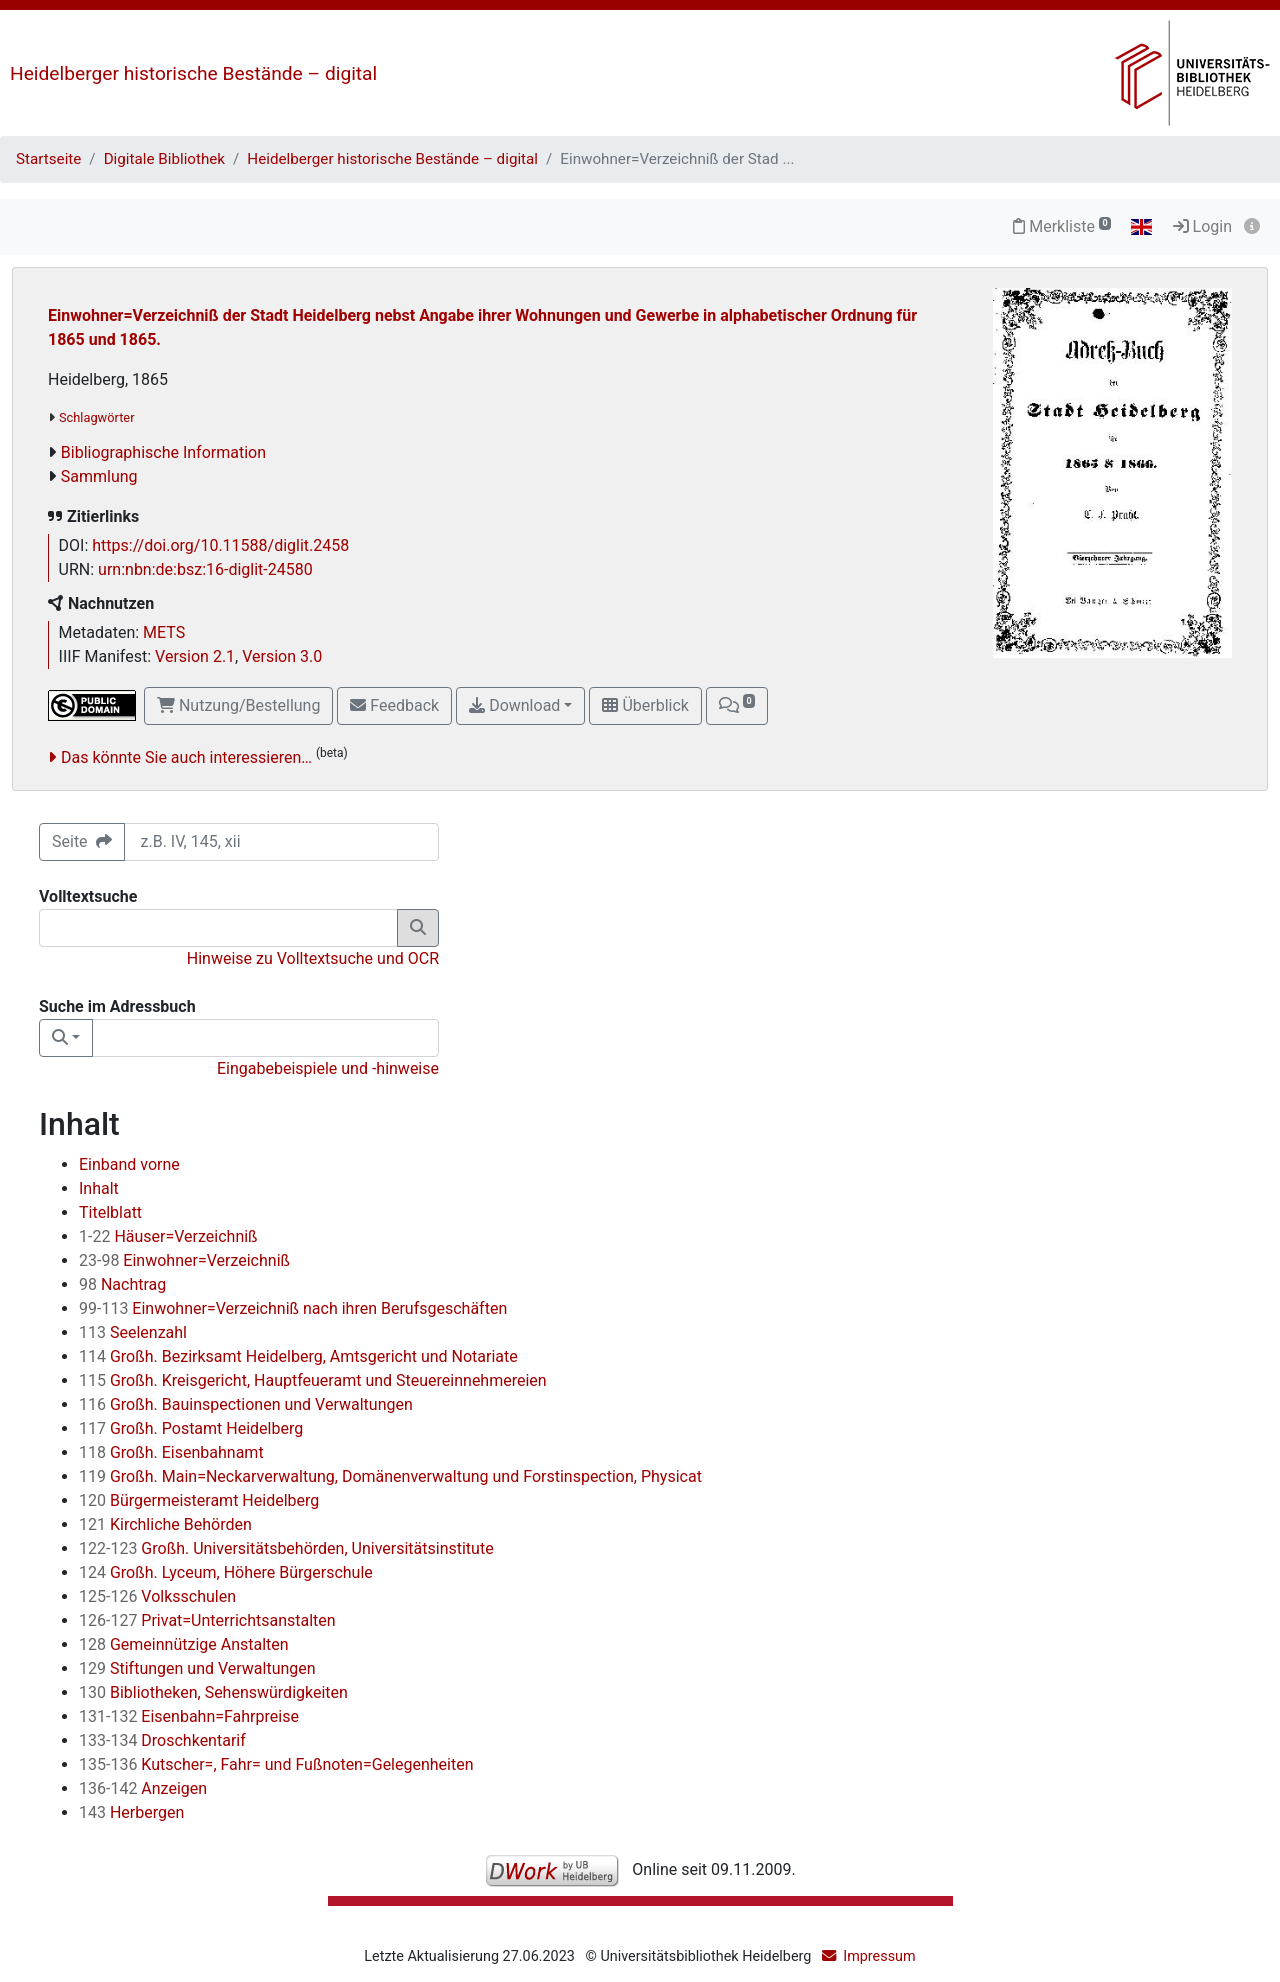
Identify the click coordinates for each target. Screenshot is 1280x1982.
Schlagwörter (96, 417)
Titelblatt (110, 1212)
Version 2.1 (195, 656)
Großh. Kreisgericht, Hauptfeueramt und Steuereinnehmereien (313, 1380)
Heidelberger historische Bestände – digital (193, 73)
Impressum (879, 1956)
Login (1202, 226)
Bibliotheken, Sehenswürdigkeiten (213, 1692)
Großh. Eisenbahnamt (171, 1452)
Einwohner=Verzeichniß (184, 1260)
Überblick (645, 705)
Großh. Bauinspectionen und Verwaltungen (246, 1404)
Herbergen (131, 1812)
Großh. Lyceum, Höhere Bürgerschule (226, 1572)
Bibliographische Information (163, 452)
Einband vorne (129, 1164)
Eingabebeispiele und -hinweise (328, 1068)
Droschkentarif (162, 1740)
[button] (737, 706)
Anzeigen (143, 1788)
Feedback (394, 705)
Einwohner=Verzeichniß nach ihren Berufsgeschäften (293, 1308)
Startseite (48, 159)
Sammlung (99, 476)
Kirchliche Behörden (165, 1524)
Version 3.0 (282, 656)
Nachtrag (122, 1284)
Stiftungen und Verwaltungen (197, 1668)
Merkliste (1062, 226)
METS (164, 632)
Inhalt (99, 1188)
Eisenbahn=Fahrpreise (189, 1716)
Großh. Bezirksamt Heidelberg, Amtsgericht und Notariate (298, 1356)
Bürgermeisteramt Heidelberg (199, 1500)
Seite (82, 841)
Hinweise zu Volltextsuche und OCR (313, 958)
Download (514, 705)
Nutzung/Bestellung (238, 705)
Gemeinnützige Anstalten (184, 1644)
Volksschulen (157, 1596)
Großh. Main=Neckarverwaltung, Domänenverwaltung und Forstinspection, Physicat (390, 1476)
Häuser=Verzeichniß (168, 1236)
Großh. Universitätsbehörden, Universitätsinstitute (286, 1548)
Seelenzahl (133, 1332)
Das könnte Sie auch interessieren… (186, 757)
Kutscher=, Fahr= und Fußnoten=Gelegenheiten (276, 1764)
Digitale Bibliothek (164, 159)
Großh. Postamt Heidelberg (191, 1428)
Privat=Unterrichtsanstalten (207, 1620)
